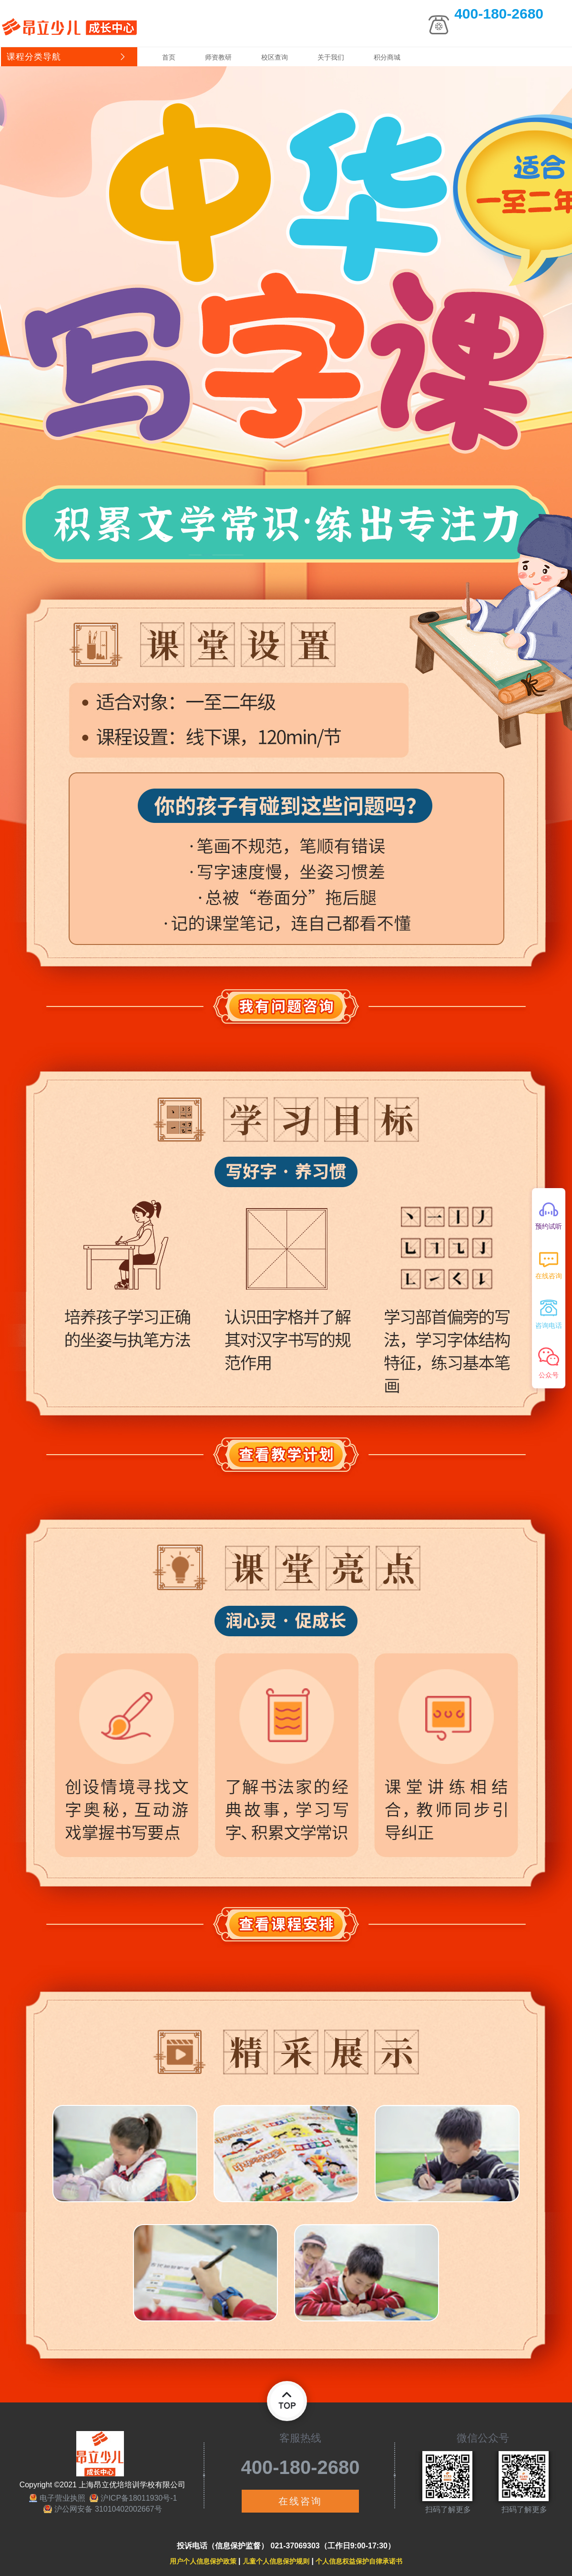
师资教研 (218, 57)
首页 (168, 57)
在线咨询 (300, 2501)
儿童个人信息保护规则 (276, 2561)
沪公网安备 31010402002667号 (108, 2509)
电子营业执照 (62, 2498)
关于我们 (330, 57)
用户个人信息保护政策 (203, 2561)
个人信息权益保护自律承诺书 (359, 2561)
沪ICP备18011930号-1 (139, 2498)
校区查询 (274, 57)
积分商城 (387, 57)
